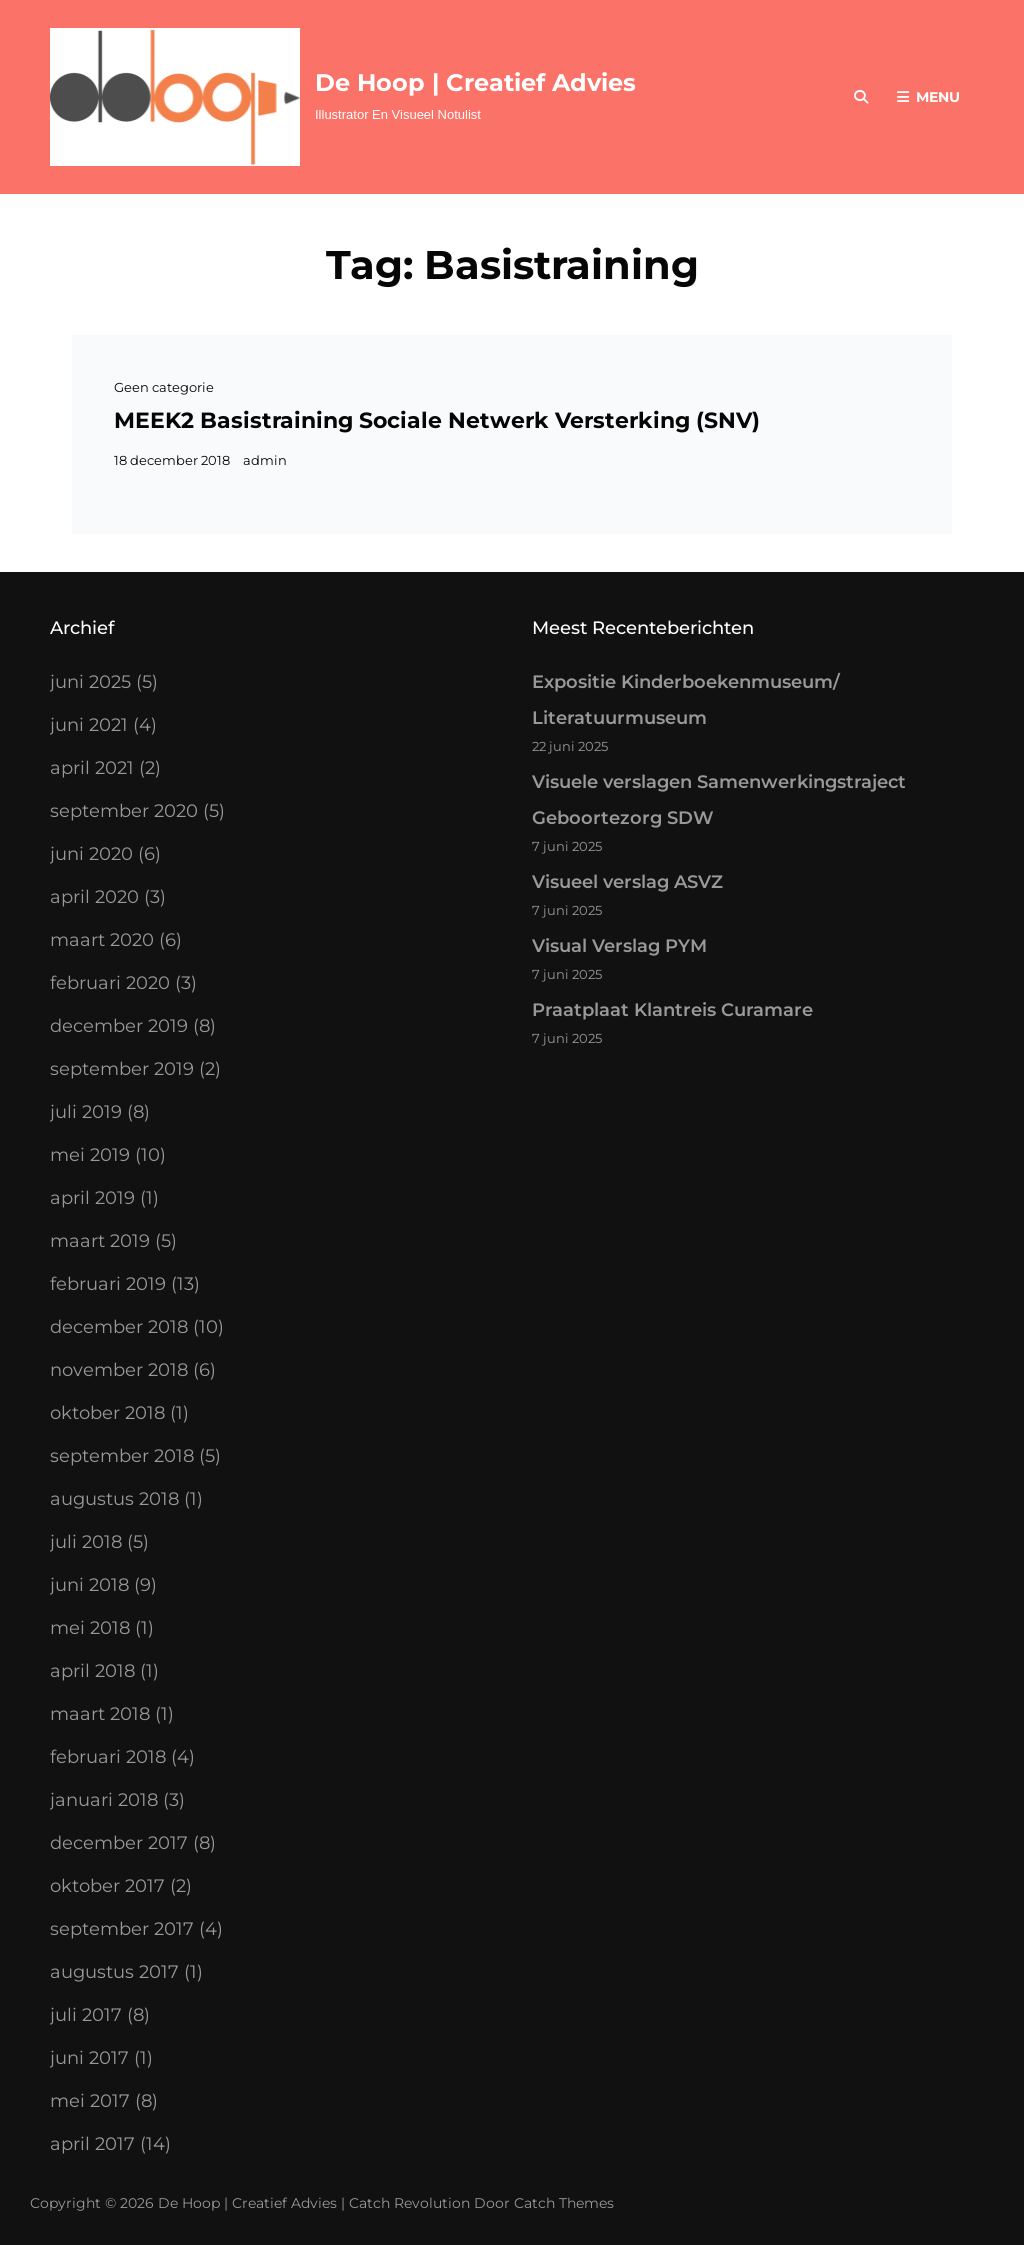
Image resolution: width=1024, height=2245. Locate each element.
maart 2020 (102, 940)
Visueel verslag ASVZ (627, 882)
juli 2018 (86, 1542)
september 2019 (122, 1069)
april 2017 (92, 2144)
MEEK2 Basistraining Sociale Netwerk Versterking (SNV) (437, 420)
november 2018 (119, 1370)
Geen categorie (164, 387)
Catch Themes (564, 2203)
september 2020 (124, 811)
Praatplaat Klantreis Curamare (672, 1010)
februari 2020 (110, 983)
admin (265, 460)
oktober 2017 (107, 1886)
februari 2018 (108, 1757)
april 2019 (92, 1198)
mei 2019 (90, 1155)
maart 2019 (100, 1241)
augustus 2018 (114, 1499)
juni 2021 (89, 725)
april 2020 (94, 897)
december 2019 (119, 1026)
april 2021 (92, 768)
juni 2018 (89, 1585)
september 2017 (122, 1929)
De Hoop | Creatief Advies (475, 82)
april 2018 (92, 1671)
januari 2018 (104, 1800)
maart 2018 (100, 1714)
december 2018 (119, 1327)
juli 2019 (86, 1112)
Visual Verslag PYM (619, 946)
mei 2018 (90, 1628)
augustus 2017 (114, 1972)
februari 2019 (108, 1284)
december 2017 (119, 1843)
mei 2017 (90, 2101)
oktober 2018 (107, 1413)
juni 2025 (90, 682)
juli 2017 (86, 2015)
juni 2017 (89, 2058)
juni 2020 (91, 854)
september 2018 (122, 1456)
